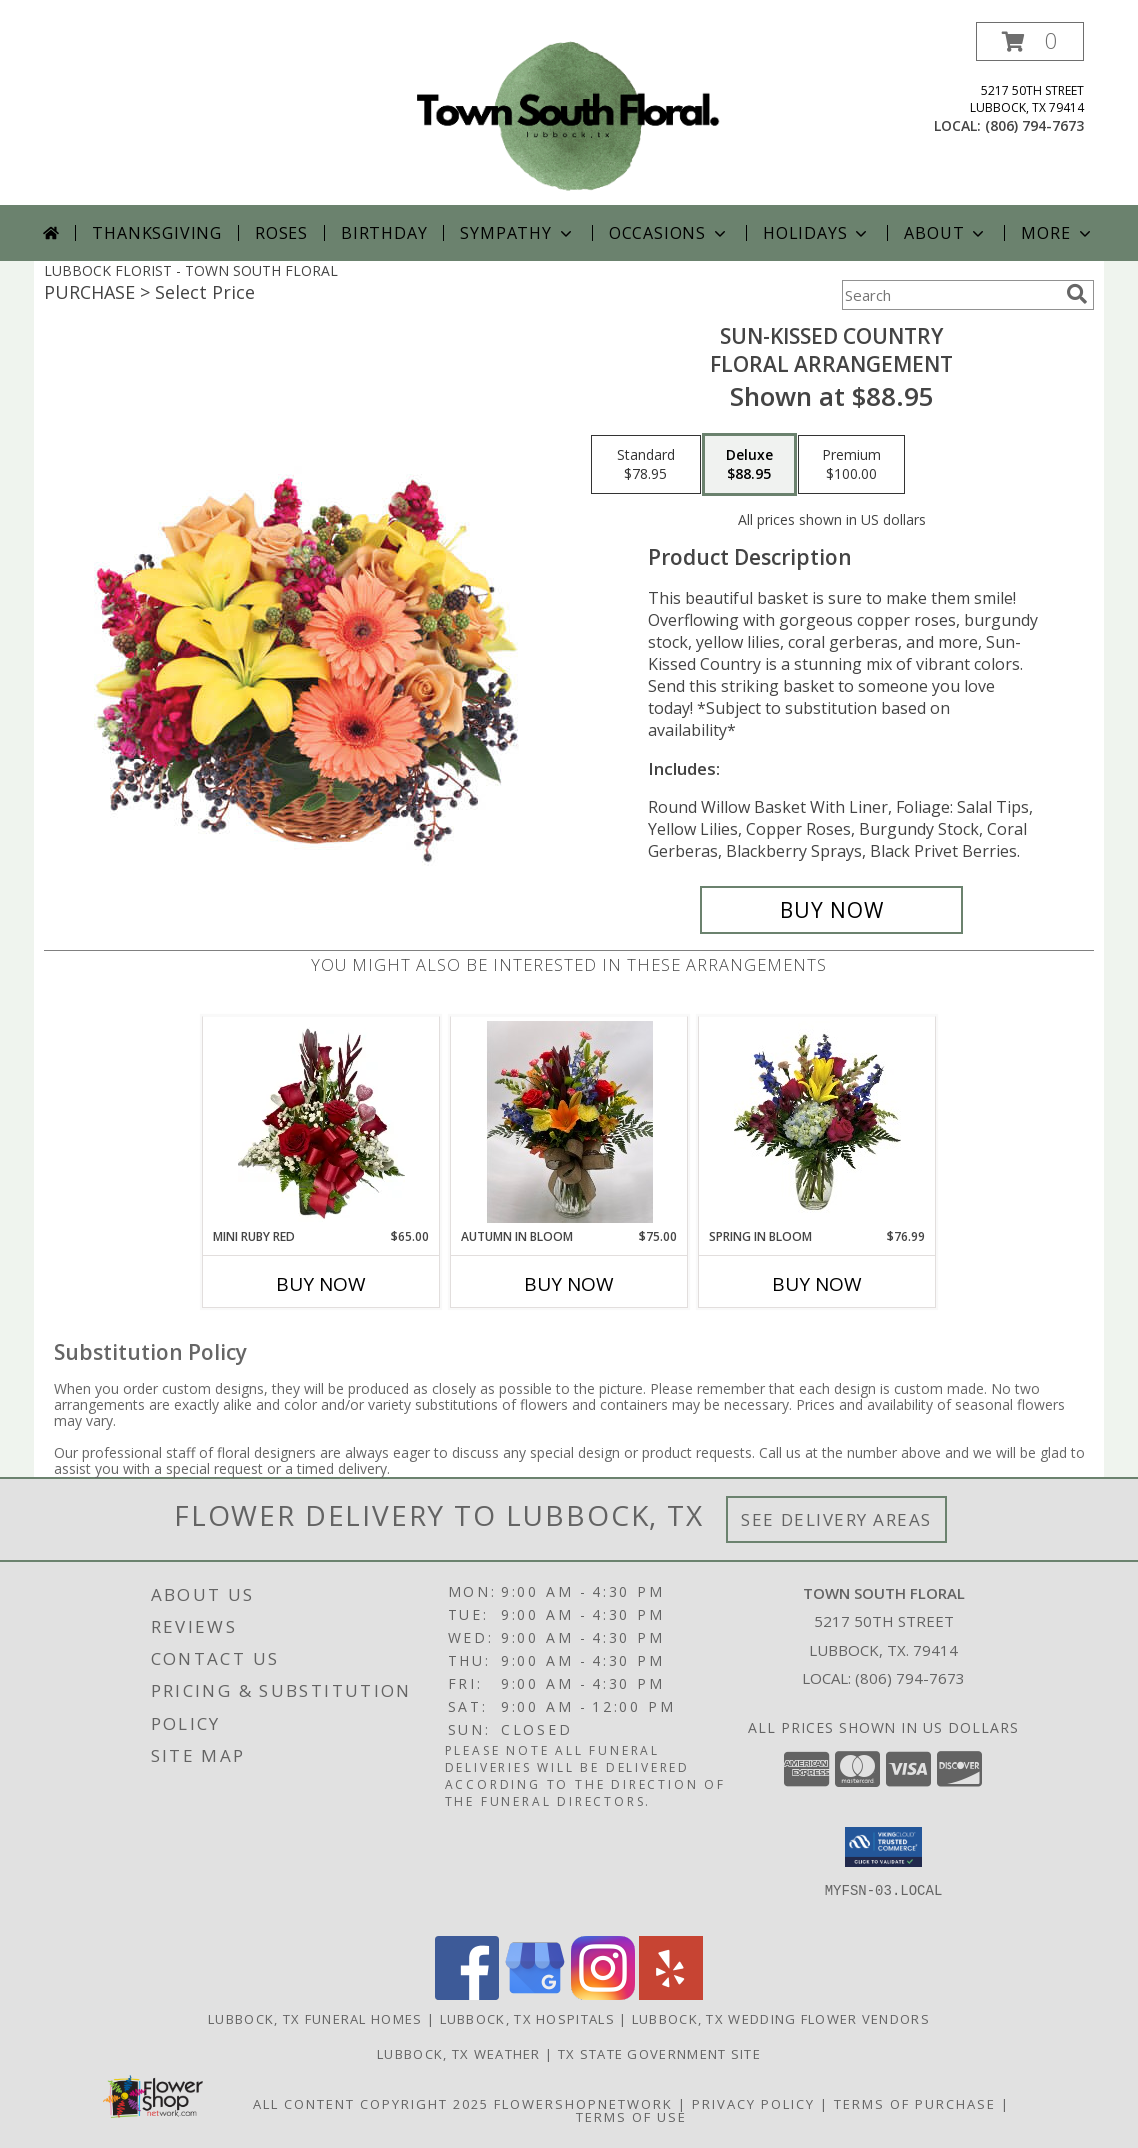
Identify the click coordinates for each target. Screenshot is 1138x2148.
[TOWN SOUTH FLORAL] (569, 113)
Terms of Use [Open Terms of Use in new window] (631, 2117)
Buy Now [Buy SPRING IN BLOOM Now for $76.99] (817, 1284)
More (1057, 233)
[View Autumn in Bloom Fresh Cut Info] (569, 1122)
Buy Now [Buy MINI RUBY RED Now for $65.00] (321, 1284)
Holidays (817, 233)
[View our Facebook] (467, 1994)
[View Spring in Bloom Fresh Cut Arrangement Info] (817, 1122)
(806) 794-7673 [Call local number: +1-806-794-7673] (1034, 125)
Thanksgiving (157, 233)
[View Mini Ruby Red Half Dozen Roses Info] (321, 1122)
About (946, 233)
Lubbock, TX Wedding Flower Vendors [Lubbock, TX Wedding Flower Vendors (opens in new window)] (781, 2019)
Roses (281, 233)
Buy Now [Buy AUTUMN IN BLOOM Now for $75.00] (569, 1284)
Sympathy (517, 233)
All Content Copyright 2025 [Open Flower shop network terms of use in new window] (371, 2104)
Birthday (384, 233)
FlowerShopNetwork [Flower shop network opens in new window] (583, 2104)
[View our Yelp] (671, 1994)
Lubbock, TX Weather (459, 2054)
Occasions (669, 233)
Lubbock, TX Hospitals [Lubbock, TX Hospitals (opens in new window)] (527, 2019)
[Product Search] (950, 295)
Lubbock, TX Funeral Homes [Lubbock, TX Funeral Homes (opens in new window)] (315, 2019)
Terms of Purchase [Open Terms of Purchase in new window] (915, 2104)
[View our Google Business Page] (535, 1994)
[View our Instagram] (603, 1994)
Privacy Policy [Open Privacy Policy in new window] (753, 2104)
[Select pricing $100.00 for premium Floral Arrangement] (851, 465)
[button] (1030, 41)
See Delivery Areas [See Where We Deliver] (836, 1519)
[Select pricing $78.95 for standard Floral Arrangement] (646, 465)
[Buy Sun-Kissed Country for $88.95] (831, 910)
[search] (1077, 294)
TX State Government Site (659, 2054)
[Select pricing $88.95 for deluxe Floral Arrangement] (749, 465)
